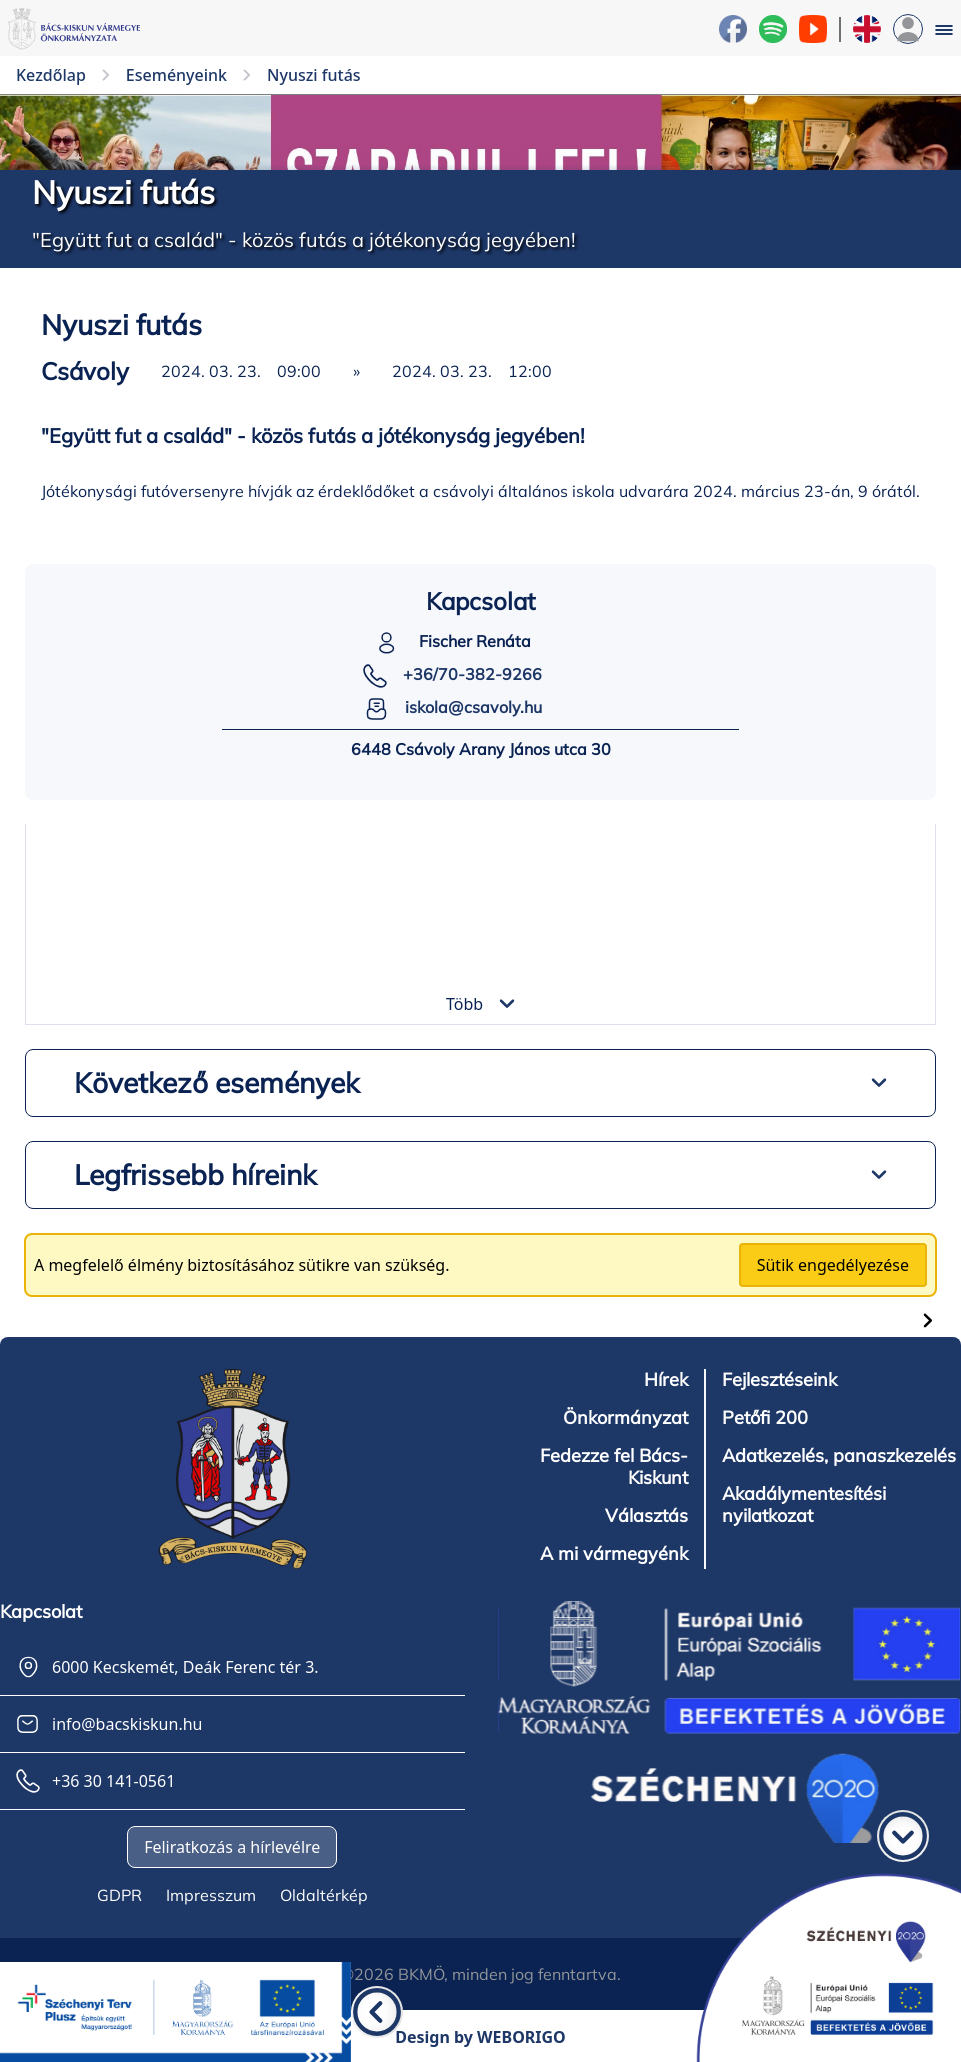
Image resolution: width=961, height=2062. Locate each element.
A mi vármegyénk (614, 1554)
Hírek (666, 1380)
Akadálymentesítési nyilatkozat (804, 1505)
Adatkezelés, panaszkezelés (839, 1456)
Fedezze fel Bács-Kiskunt (614, 1467)
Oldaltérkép (324, 1895)
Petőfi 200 (765, 1418)
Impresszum (211, 1895)
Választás (646, 1516)
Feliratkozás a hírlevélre (232, 1847)
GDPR (119, 1895)
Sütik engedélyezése (833, 1265)
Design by (480, 2037)
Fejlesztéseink (779, 1380)
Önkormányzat (625, 1418)
